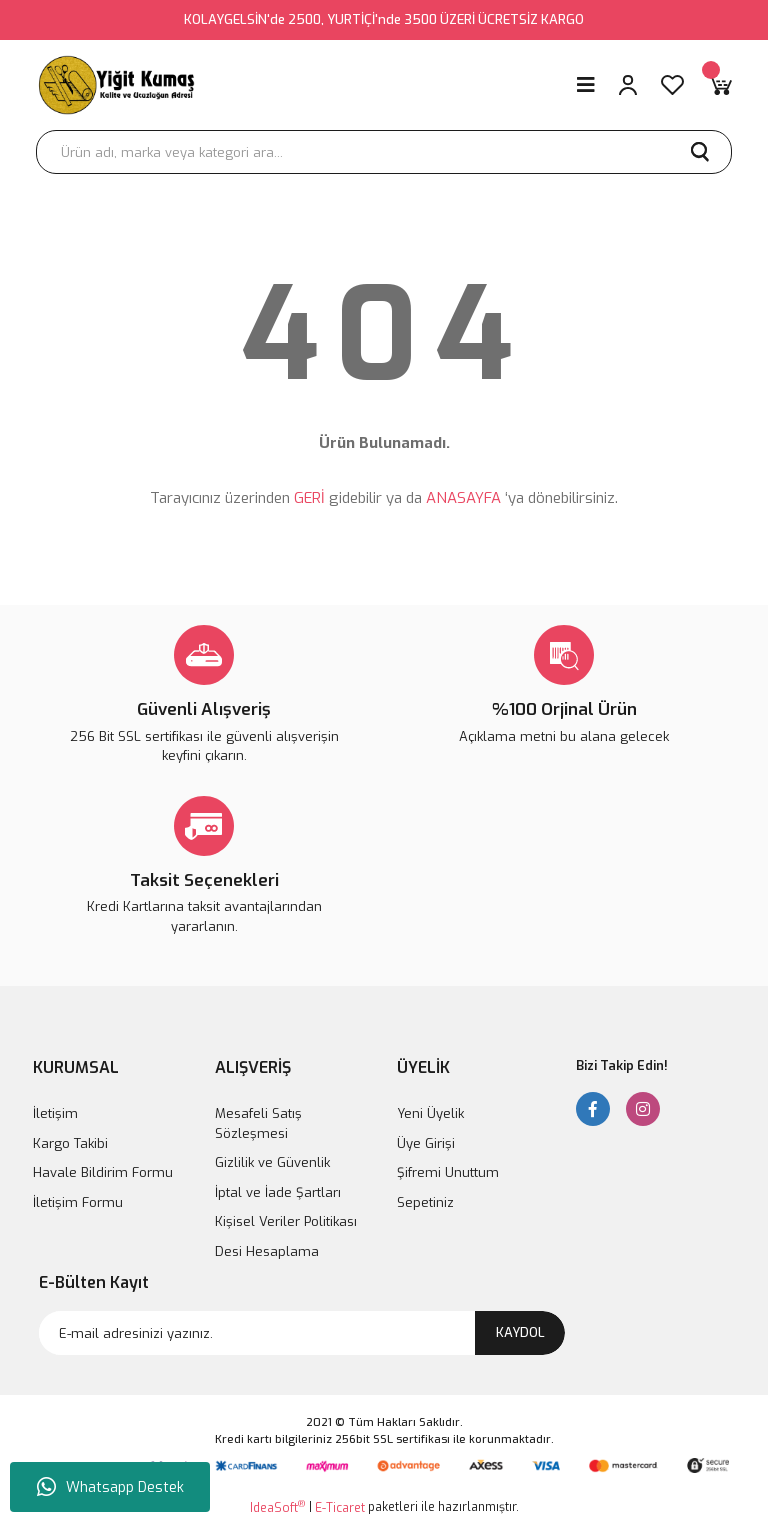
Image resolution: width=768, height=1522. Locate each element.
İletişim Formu (78, 1202)
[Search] (384, 152)
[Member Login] (628, 85)
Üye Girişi (426, 1143)
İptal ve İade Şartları (278, 1192)
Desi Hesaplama (267, 1251)
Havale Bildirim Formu (103, 1172)
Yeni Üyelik (430, 1113)
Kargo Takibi (70, 1143)
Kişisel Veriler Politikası (286, 1221)
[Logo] (118, 85)
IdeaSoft (277, 1507)
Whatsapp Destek (110, 1487)
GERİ (309, 498)
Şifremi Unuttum (448, 1172)
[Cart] (720, 85)
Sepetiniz (425, 1202)
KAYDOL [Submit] (520, 1332)
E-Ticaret (340, 1508)
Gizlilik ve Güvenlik (272, 1162)
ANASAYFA (463, 498)
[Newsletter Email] (302, 1333)
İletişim (55, 1113)
